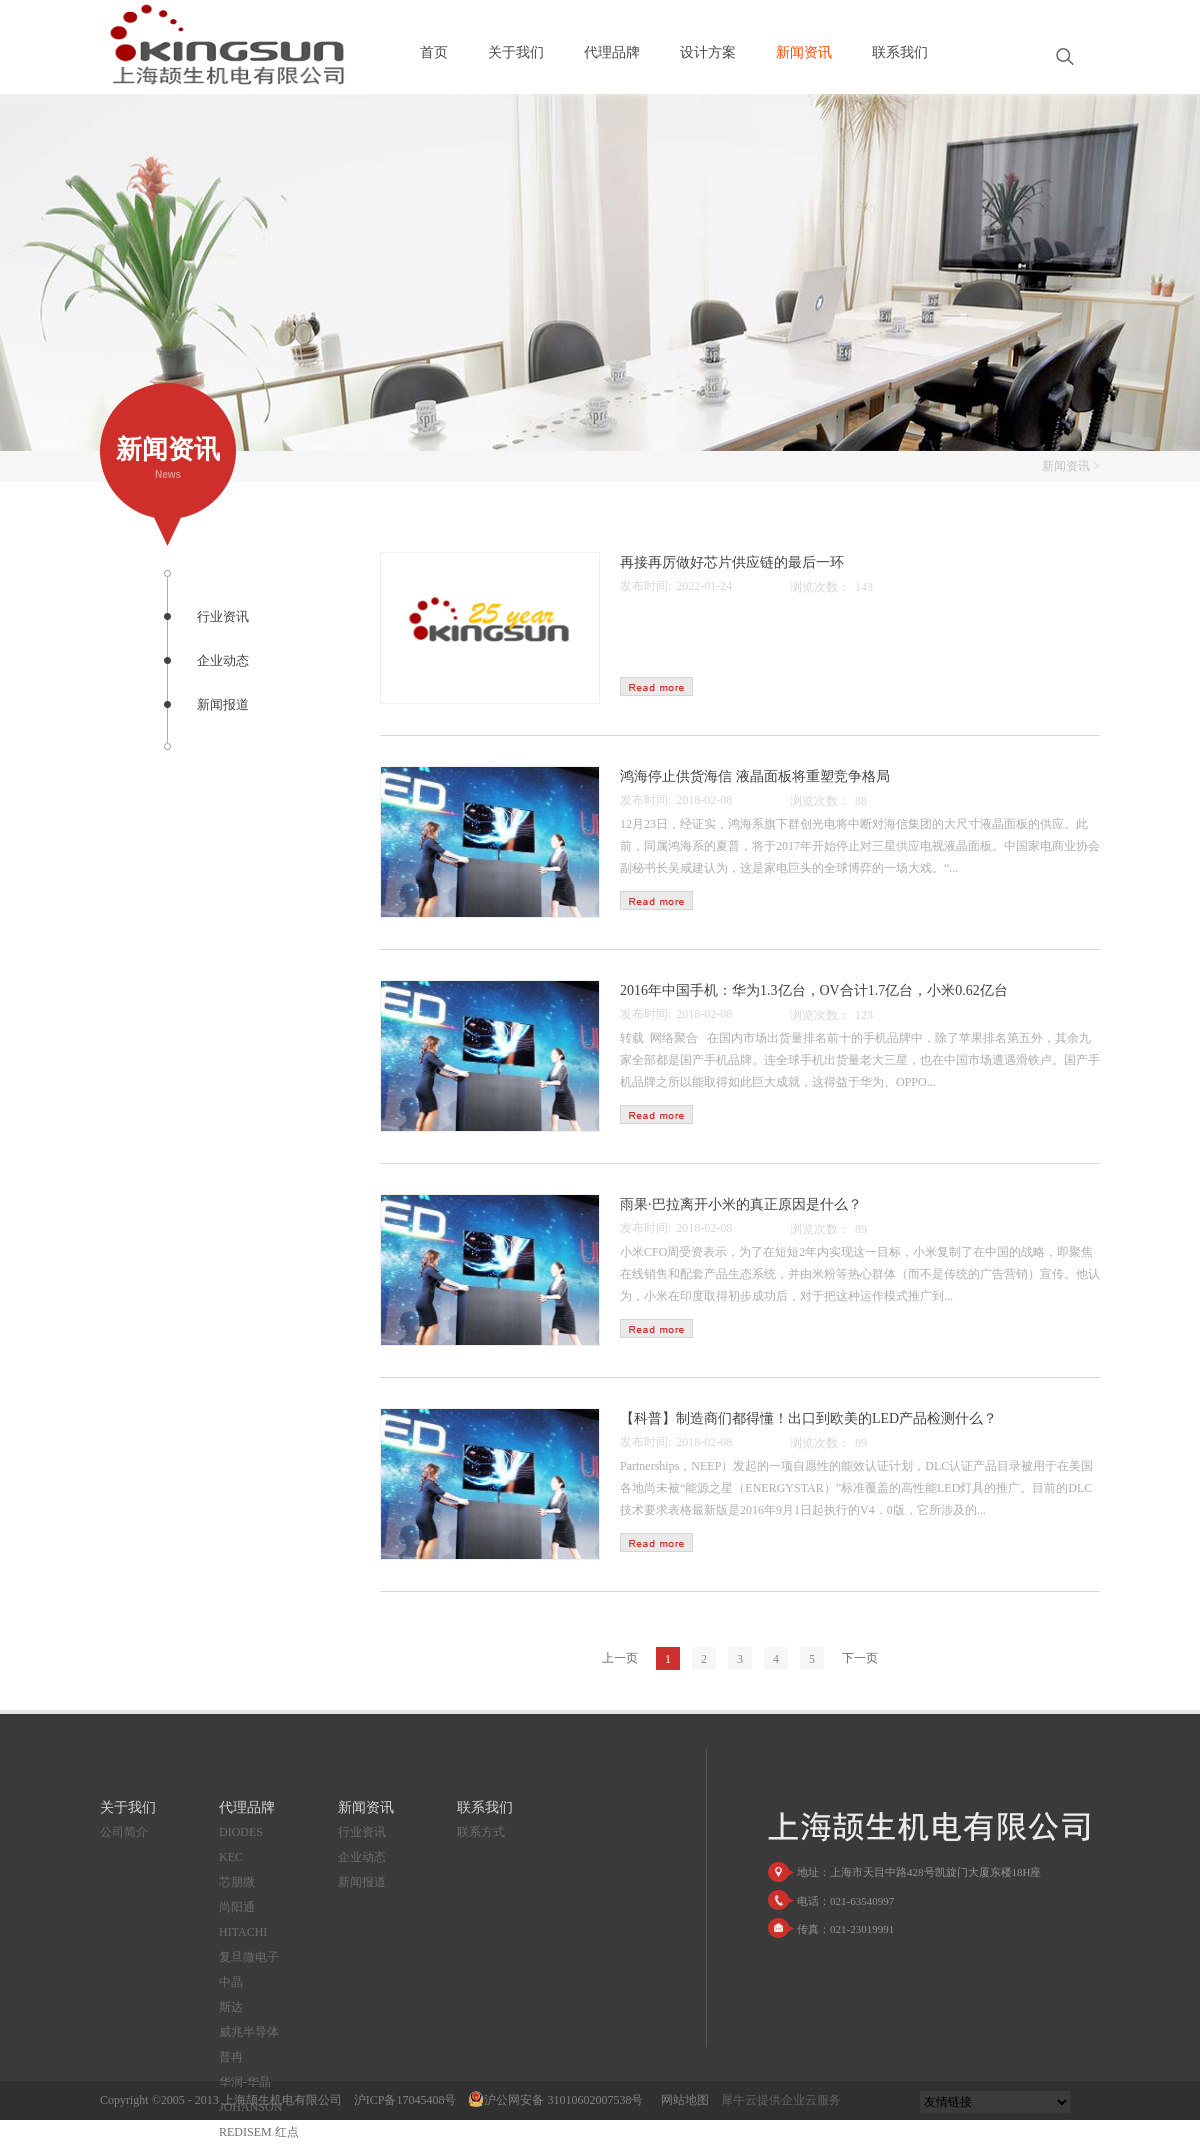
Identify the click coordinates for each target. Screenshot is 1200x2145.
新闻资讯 (1066, 466)
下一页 (860, 1658)
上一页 (620, 1658)
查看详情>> (656, 686)
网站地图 (682, 2100)
